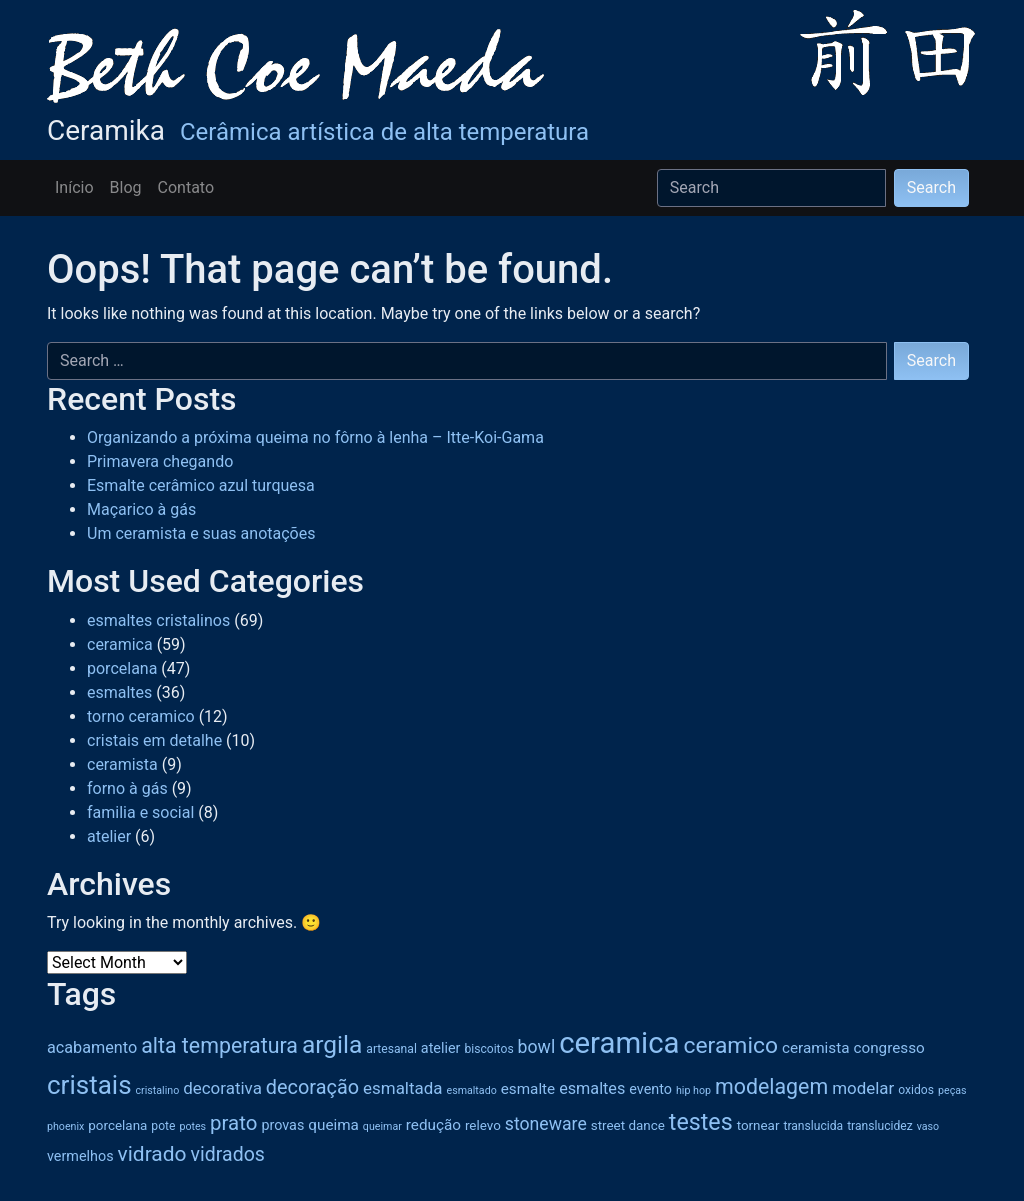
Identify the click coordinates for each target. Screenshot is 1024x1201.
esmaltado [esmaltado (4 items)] (471, 1090)
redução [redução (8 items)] (433, 1125)
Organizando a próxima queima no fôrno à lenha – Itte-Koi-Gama (315, 437)
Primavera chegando (160, 461)
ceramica (120, 644)
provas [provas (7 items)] (282, 1125)
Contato (186, 187)
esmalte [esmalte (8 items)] (528, 1089)
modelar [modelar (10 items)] (863, 1088)
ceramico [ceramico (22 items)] (731, 1045)
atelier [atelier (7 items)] (441, 1048)
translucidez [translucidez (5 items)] (880, 1126)
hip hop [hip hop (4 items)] (693, 1090)
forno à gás (127, 788)
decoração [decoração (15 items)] (312, 1087)
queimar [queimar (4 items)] (382, 1126)
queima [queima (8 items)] (333, 1125)
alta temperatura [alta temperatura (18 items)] (219, 1045)
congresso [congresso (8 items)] (888, 1048)
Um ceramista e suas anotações (201, 533)
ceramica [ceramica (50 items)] (619, 1043)
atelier (109, 836)
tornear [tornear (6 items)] (758, 1125)
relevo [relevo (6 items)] (483, 1125)
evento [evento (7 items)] (650, 1089)
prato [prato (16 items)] (233, 1123)
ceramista (122, 764)
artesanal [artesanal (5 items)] (391, 1049)
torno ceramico (141, 716)
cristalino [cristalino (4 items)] (158, 1090)
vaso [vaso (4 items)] (928, 1126)
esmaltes (119, 692)
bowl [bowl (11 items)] (537, 1047)
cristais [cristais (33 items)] (89, 1085)
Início (74, 187)
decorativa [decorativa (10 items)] (222, 1088)
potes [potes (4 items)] (192, 1126)
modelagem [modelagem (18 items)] (771, 1086)
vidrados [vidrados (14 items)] (228, 1154)
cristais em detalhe (154, 740)
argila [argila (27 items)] (332, 1044)
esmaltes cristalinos (158, 620)
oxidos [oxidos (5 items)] (916, 1090)
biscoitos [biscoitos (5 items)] (488, 1049)
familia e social (140, 812)
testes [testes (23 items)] (701, 1122)
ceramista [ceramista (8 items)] (816, 1048)
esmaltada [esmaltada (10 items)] (402, 1088)
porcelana (122, 668)
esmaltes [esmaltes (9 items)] (592, 1088)
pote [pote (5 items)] (163, 1126)
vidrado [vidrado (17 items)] (152, 1154)
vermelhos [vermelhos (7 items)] (80, 1156)
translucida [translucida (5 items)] (813, 1126)
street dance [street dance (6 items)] (628, 1125)
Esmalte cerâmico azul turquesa (201, 485)
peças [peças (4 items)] (952, 1090)
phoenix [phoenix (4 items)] (65, 1126)
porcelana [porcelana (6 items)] (117, 1125)
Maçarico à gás (141, 509)
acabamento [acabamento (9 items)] (92, 1047)
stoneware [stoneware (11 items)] (546, 1124)
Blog (126, 187)
